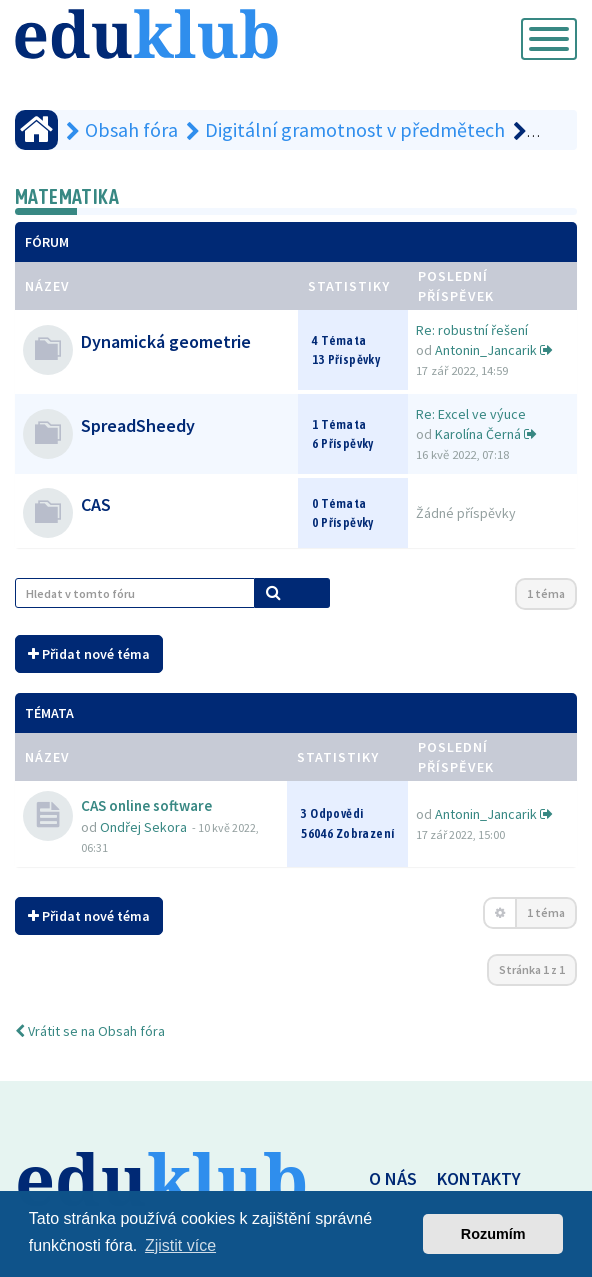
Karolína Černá (478, 434)
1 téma (546, 593)
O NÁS (393, 1178)
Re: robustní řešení (472, 330)
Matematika (67, 196)
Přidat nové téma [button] (89, 654)
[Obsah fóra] (36, 130)
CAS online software (146, 805)
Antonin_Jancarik (486, 350)
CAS (96, 504)
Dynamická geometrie (166, 341)
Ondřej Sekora (143, 827)
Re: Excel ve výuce (471, 414)
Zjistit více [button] (180, 1245)
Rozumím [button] (493, 1234)
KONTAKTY (479, 1178)
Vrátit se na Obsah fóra (90, 1031)
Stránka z (532, 969)
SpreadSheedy (138, 425)
